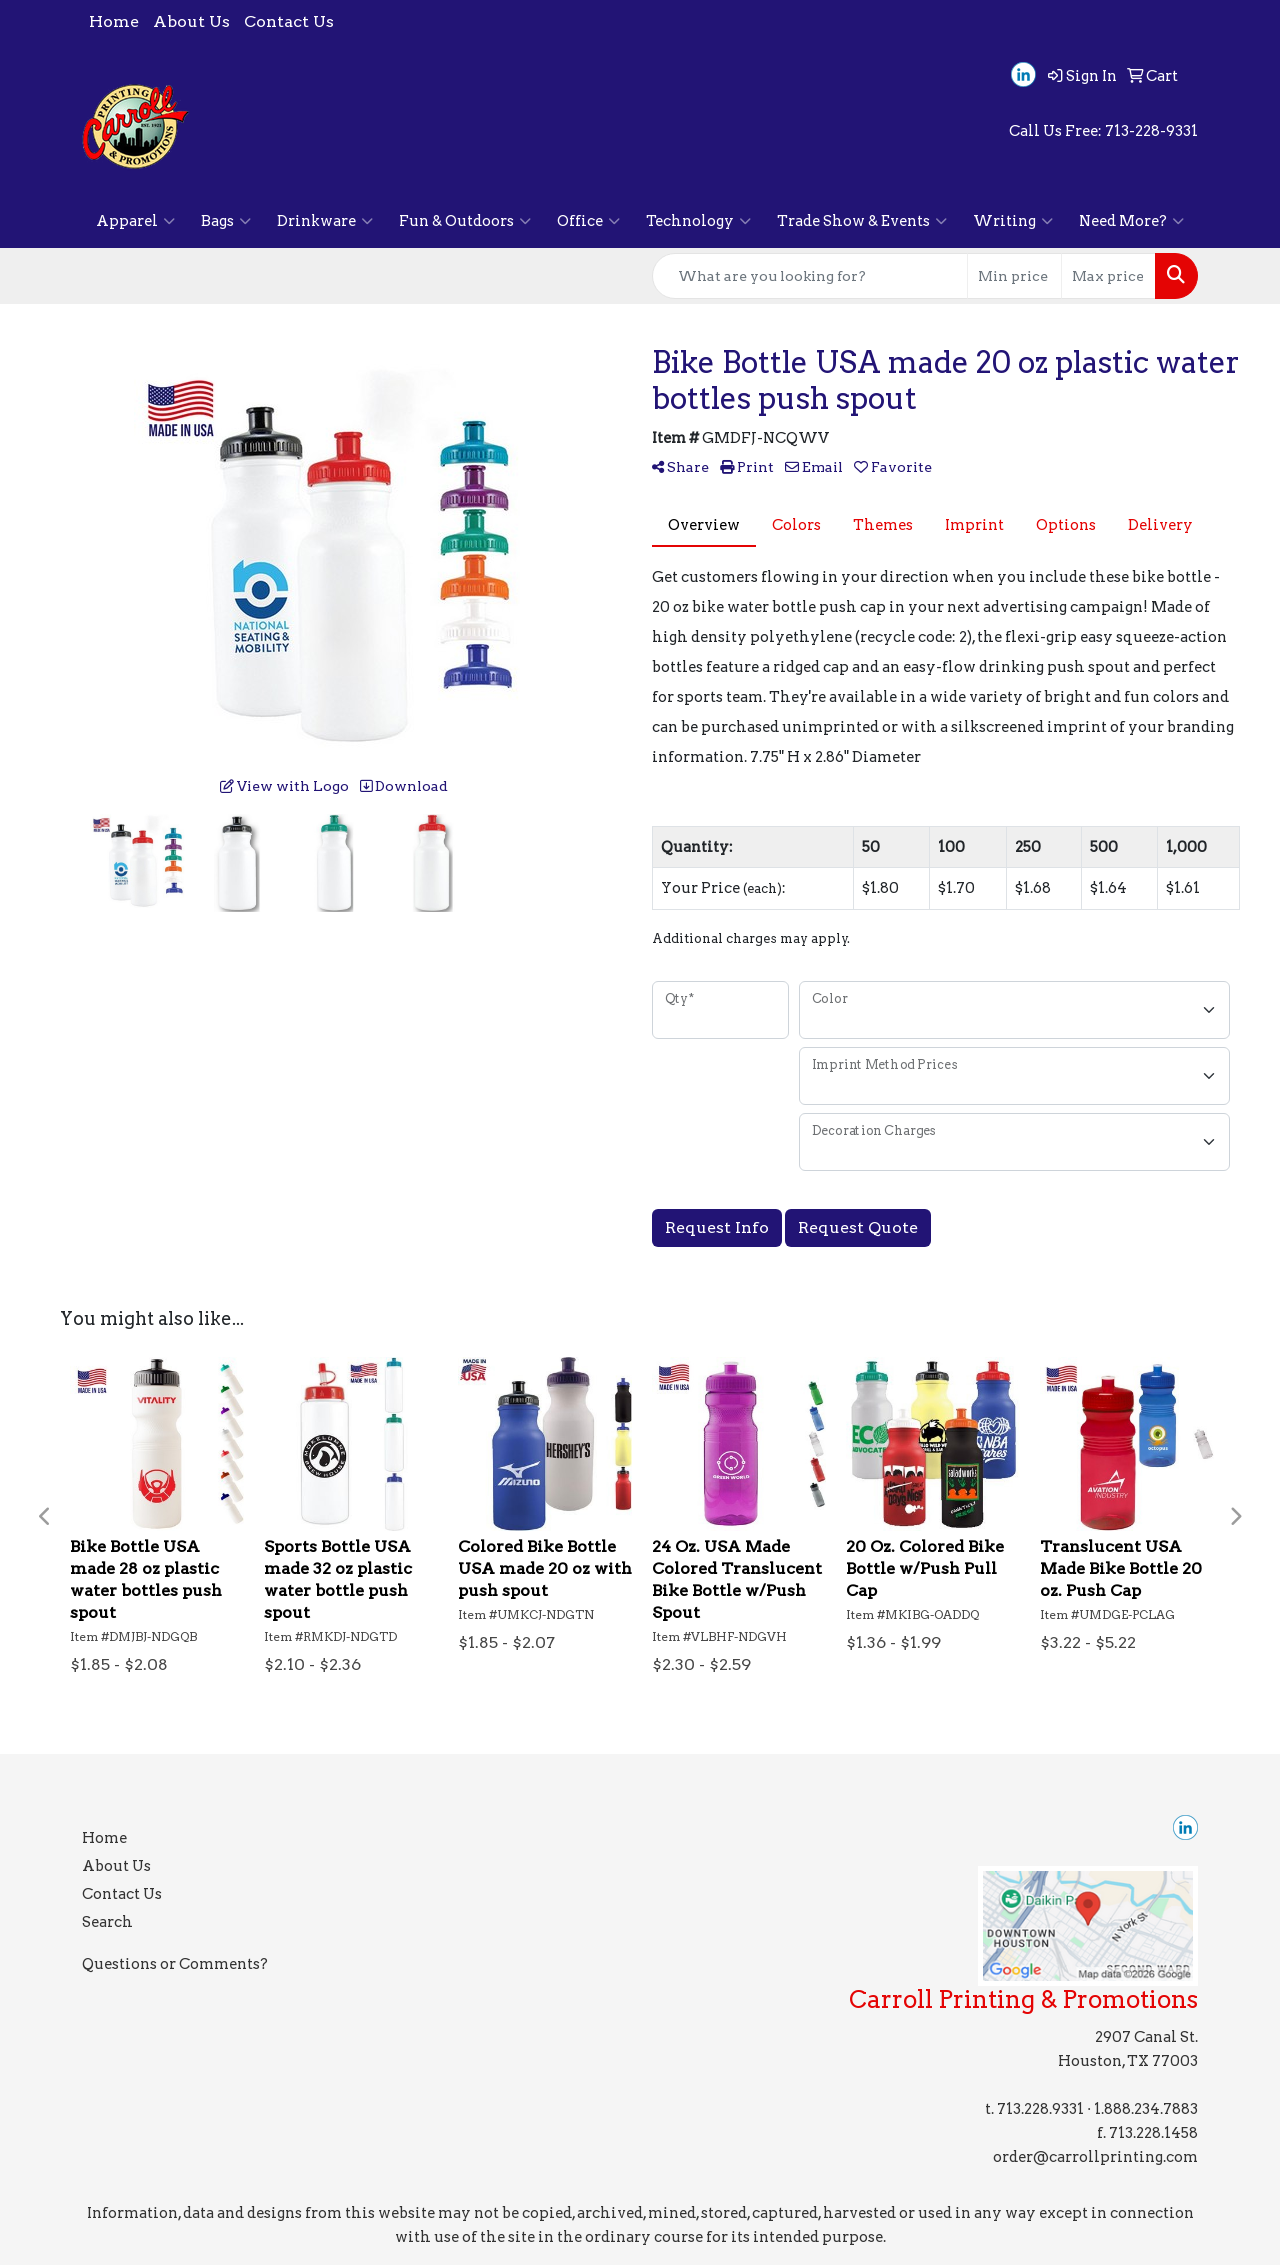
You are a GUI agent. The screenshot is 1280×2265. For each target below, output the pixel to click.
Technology (698, 221)
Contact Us (289, 21)
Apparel (135, 221)
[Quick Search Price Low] (1014, 276)
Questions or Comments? (175, 1964)
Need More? (1131, 221)
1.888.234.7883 (1146, 2109)
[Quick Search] (810, 276)
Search (107, 1922)
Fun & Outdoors (465, 221)
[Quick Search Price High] (1108, 276)
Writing (1013, 221)
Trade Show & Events (862, 221)
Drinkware (325, 221)
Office (588, 221)
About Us (191, 21)
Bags (226, 221)
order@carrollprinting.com (1095, 2157)
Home (114, 21)
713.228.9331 (1040, 2109)
